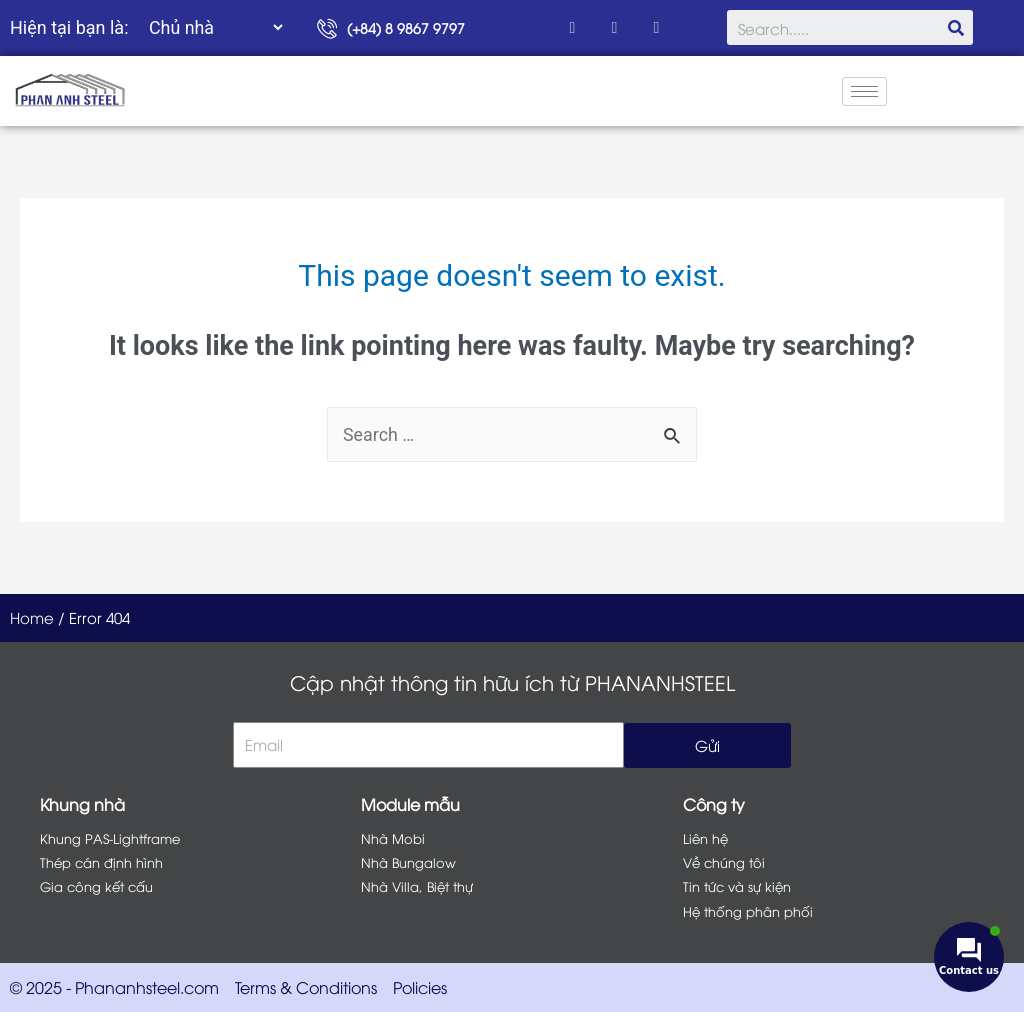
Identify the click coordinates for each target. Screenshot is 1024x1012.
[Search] (955, 27)
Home (32, 617)
